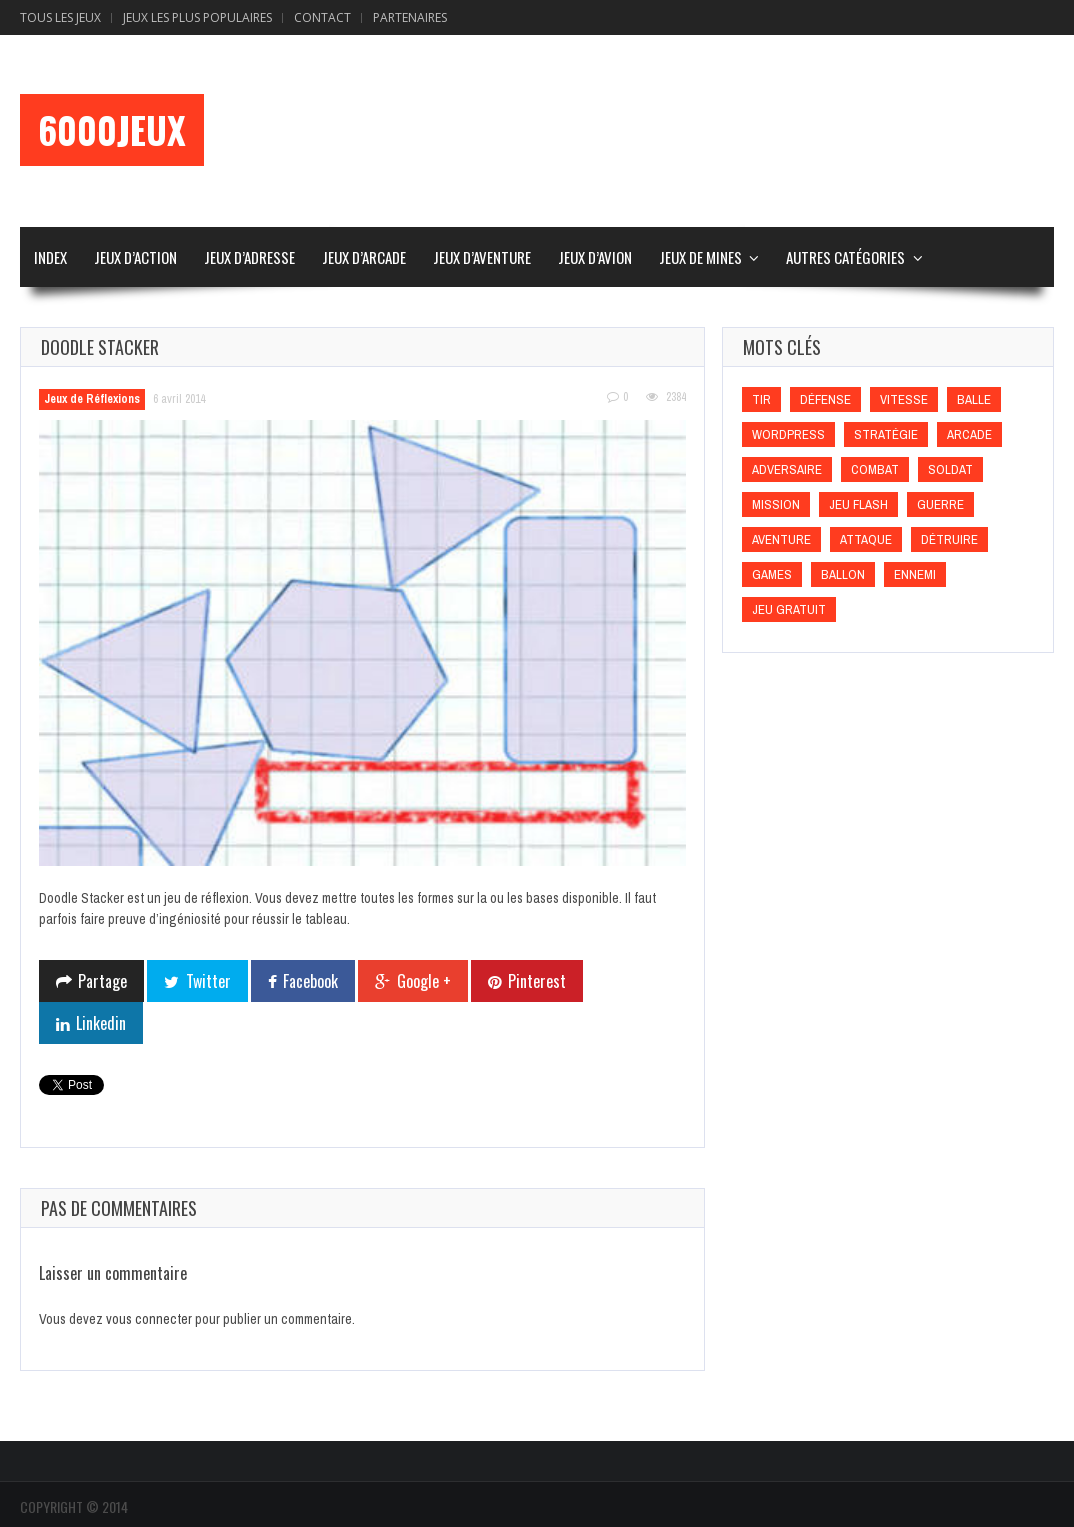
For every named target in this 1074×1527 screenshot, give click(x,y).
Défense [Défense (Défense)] (825, 399)
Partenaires (410, 17)
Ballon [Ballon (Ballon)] (843, 574)
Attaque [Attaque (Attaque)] (866, 539)
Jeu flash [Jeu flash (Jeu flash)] (858, 504)
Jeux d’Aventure (482, 257)
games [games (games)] (772, 574)
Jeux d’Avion (595, 257)
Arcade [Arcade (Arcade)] (969, 434)
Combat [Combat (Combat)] (875, 469)
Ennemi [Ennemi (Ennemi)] (915, 574)
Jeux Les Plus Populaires (197, 17)
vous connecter (149, 1319)
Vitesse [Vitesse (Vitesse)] (904, 399)
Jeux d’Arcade (364, 257)
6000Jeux (112, 130)
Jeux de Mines (700, 257)
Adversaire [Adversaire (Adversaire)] (787, 469)
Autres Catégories (845, 257)
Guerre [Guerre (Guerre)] (940, 504)
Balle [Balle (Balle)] (974, 399)
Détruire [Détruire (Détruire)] (949, 539)
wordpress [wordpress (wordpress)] (788, 434)
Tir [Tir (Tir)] (761, 399)
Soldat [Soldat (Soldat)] (950, 469)
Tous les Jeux (60, 17)
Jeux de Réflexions (92, 399)
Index (50, 257)
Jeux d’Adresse (249, 257)
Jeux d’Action (135, 257)
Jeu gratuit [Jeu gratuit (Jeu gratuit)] (789, 609)
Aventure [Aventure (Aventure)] (781, 539)
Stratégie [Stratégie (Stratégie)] (886, 434)
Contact (322, 17)
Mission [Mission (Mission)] (776, 504)
